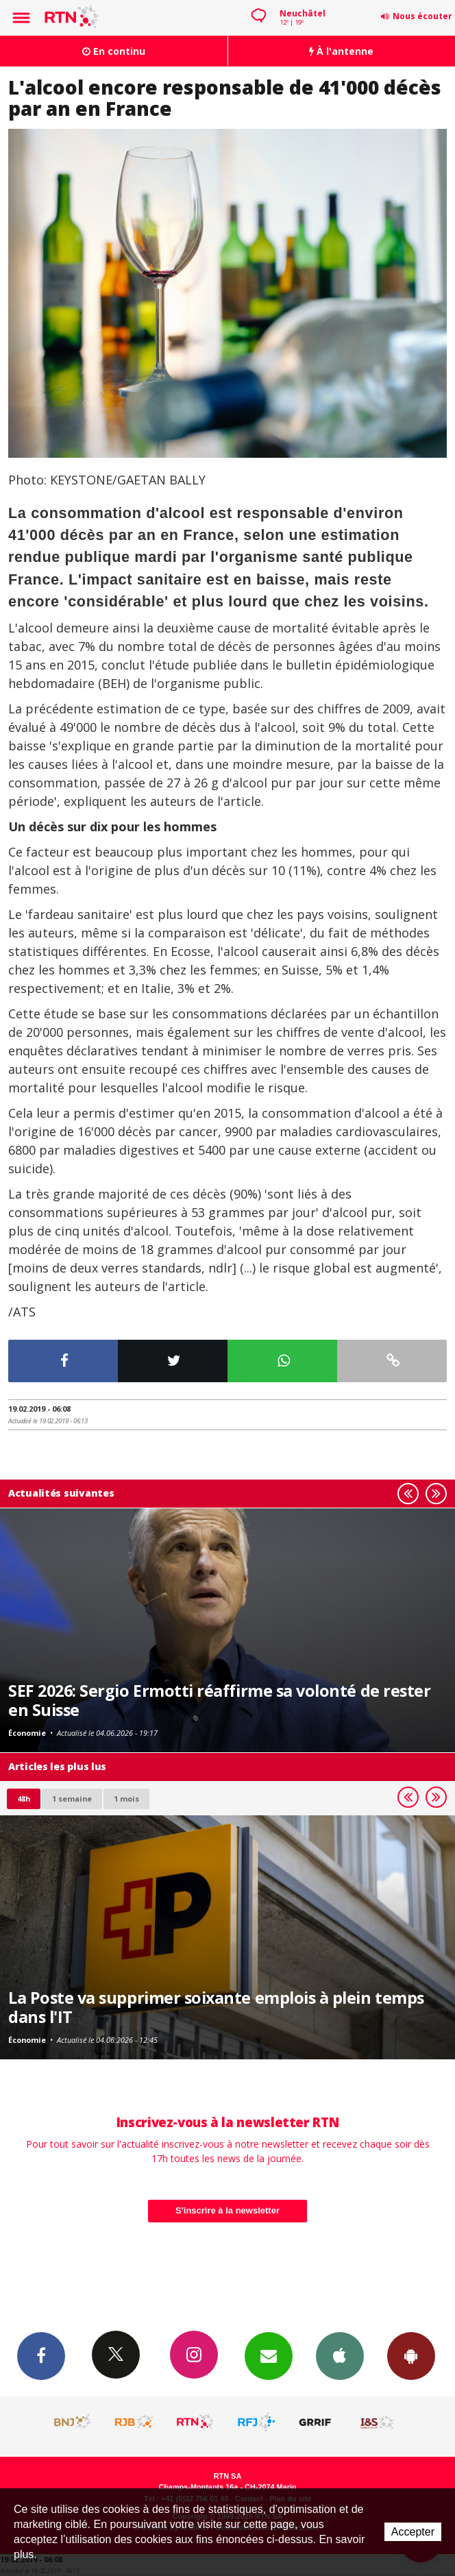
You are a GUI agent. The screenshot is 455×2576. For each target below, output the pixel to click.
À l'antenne (341, 51)
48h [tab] (23, 1798)
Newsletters (269, 2355)
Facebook (41, 2355)
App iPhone (340, 2355)
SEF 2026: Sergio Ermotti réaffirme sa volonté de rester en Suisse (219, 1700)
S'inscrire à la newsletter (227, 2210)
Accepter (412, 2532)
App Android (411, 2355)
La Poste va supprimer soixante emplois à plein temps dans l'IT (216, 2007)
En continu (113, 51)
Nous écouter (422, 16)
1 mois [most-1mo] (126, 1798)
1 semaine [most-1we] (72, 1798)
